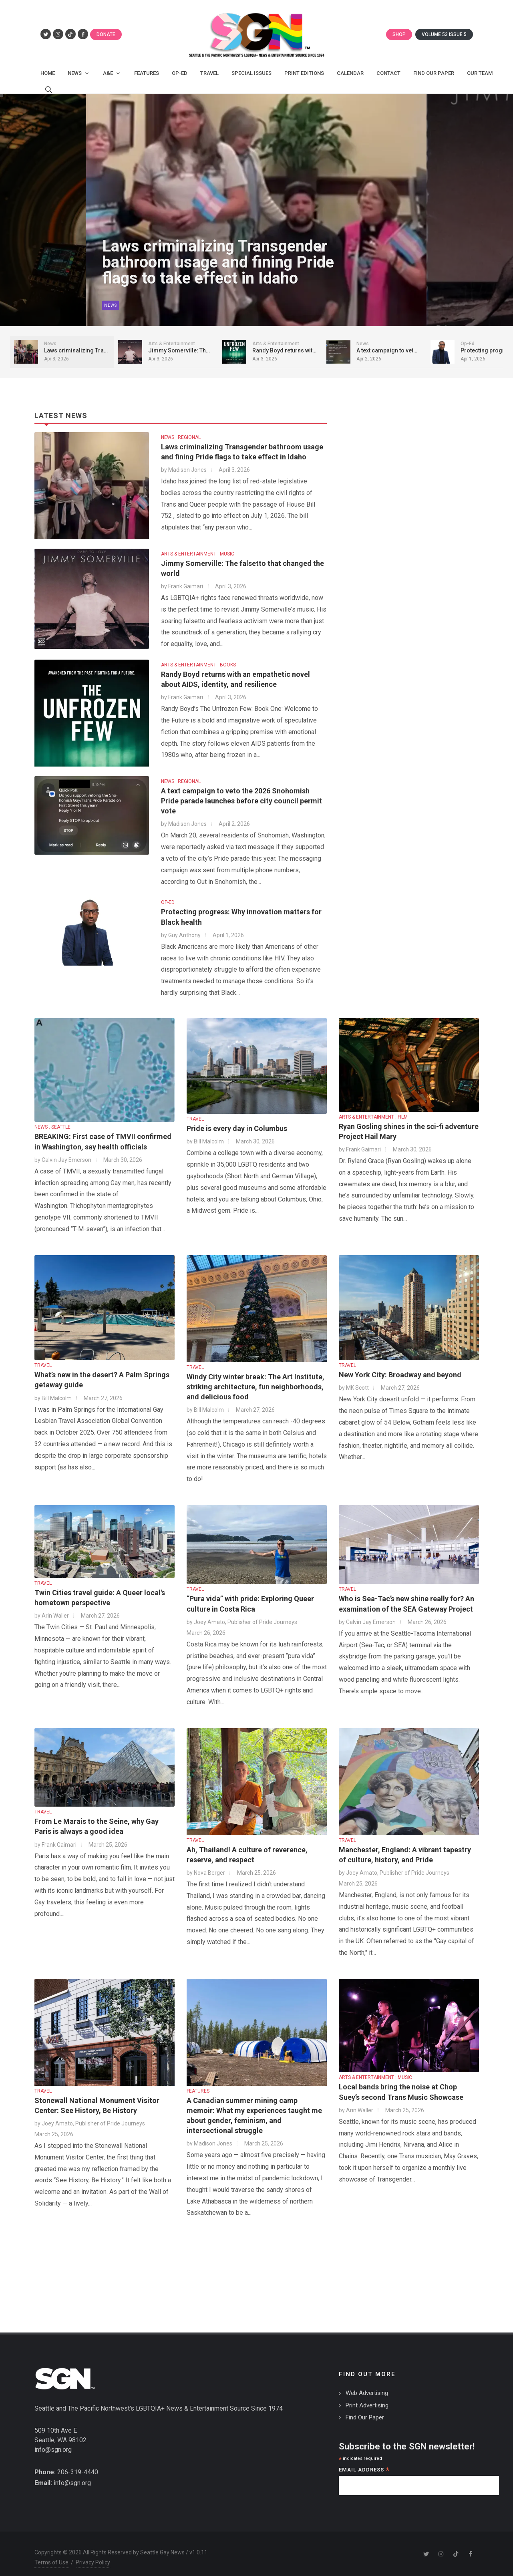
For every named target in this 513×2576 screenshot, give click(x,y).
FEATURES (198, 2083)
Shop (399, 34)
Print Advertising (367, 2397)
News (64, 299)
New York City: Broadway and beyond (400, 1366)
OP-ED (168, 894)
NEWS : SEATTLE (52, 1119)
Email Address (364, 2462)
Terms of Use (51, 2554)
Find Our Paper (365, 2409)
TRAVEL (195, 1111)
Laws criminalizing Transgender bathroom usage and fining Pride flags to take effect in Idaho (172, 258)
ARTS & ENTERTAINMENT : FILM (373, 1109)
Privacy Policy (93, 2554)
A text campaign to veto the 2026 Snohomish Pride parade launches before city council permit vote (241, 793)
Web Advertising (367, 2385)
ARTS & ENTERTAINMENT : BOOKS (198, 657)
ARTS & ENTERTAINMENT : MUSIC (197, 546)
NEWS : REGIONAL (181, 429)
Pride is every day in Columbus (237, 1120)
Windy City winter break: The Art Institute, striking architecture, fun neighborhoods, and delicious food (255, 1378)
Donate (106, 34)
